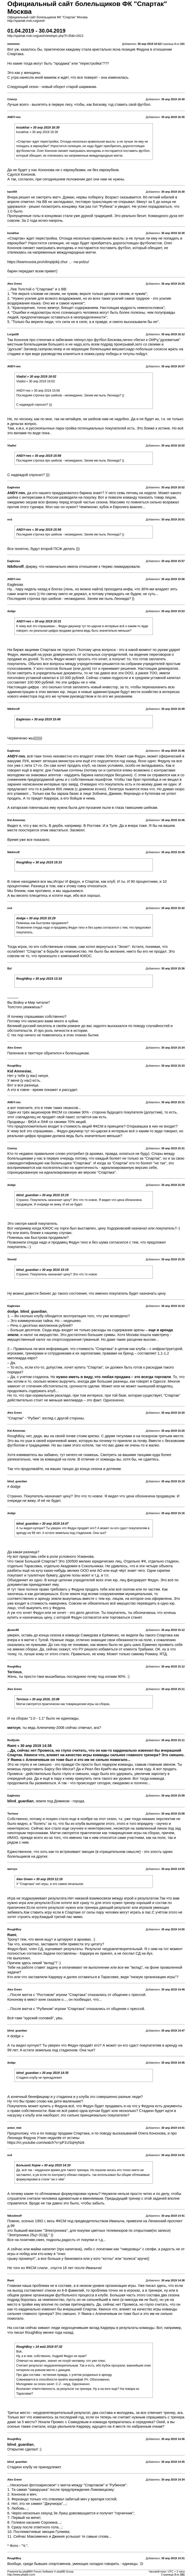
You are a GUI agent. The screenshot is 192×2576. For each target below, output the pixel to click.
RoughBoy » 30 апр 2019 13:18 (39, 978)
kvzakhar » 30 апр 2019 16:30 (38, 127)
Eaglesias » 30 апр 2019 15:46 (38, 719)
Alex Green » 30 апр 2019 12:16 (39, 1879)
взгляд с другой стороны (63, 1418)
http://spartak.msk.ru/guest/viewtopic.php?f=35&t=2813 (45, 36)
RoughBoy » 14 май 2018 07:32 (39, 2346)
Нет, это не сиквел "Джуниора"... (39, 2504)
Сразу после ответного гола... (37, 2527)
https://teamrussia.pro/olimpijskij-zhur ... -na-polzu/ (48, 262)
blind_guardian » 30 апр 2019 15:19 (42, 1195)
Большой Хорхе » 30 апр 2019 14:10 (43, 2165)
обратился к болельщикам (66, 1053)
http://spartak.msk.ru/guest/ (26, 21)
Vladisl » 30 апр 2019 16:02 (36, 376)
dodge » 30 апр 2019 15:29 (36, 918)
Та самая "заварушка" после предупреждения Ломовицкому (63, 2490)
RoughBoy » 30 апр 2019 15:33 (39, 862)
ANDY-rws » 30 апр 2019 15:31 (38, 621)
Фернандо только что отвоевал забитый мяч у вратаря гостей (64, 2499)
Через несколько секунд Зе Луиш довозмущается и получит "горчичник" (73, 2513)
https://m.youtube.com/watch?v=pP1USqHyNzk (45, 2143)
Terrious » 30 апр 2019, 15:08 (38, 1699)
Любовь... (20, 2508)
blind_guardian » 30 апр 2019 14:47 (42, 1523)
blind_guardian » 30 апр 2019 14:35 (42, 2073)
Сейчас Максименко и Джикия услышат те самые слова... (63, 2536)
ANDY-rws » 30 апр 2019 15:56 (38, 456)
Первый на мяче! (26, 2518)
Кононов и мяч (24, 2494)
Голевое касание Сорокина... (36, 2522)
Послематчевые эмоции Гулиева (41, 2532)
